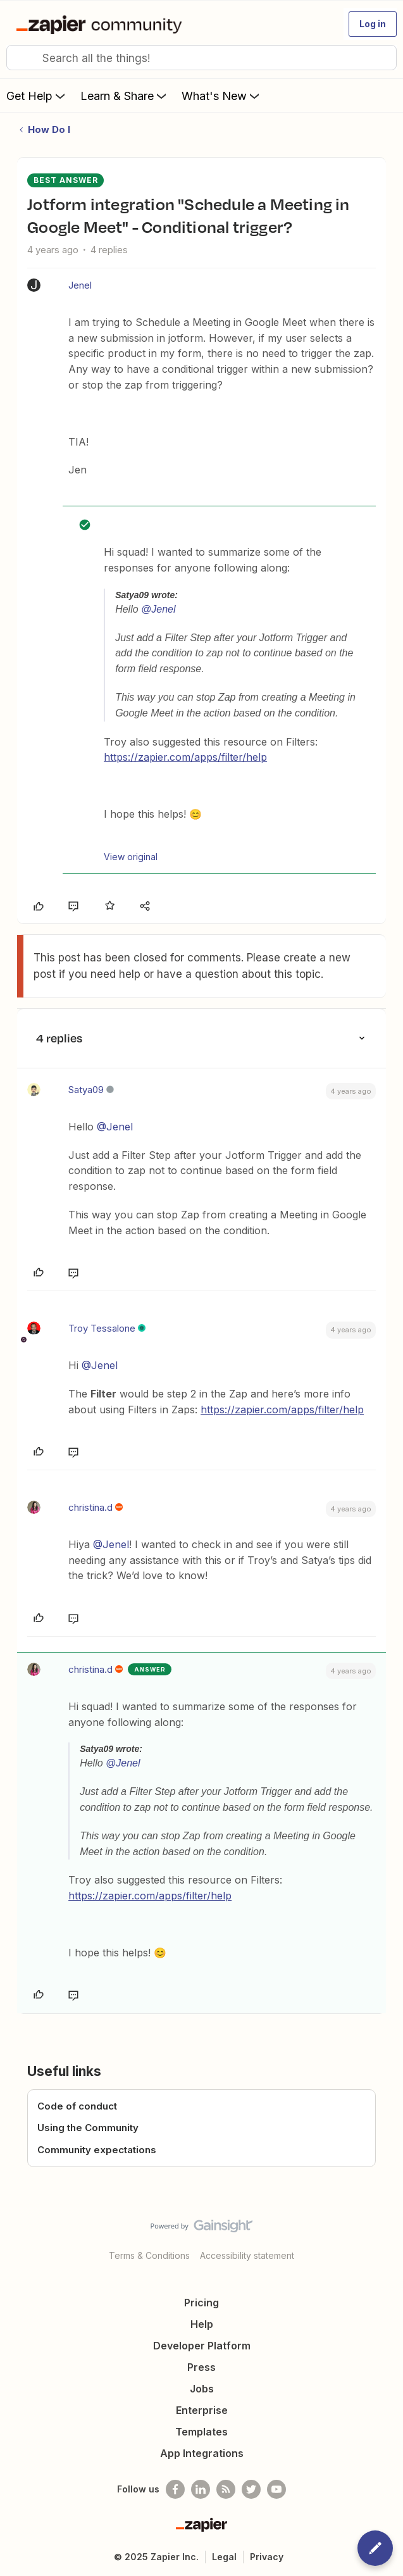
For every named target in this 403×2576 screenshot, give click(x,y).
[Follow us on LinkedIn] (200, 2489)
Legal (224, 2556)
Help (201, 2324)
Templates (201, 2431)
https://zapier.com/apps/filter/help (185, 757)
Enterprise (202, 2410)
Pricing (201, 2302)
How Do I (49, 129)
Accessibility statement (247, 2255)
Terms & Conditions (149, 2255)
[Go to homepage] (101, 24)
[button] (373, 24)
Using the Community (88, 2128)
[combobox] (201, 57)
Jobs (202, 2388)
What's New (222, 95)
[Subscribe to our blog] (225, 2489)
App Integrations (202, 2453)
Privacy (266, 2556)
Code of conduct (77, 2106)
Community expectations (96, 2150)
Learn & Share (124, 95)
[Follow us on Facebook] (175, 2489)
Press (201, 2367)
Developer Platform (202, 2345)
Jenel (80, 285)
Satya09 (86, 1090)
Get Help (37, 95)
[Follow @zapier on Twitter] (251, 2489)
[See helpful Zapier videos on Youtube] (276, 2489)
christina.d (90, 1507)
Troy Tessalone (101, 1328)
